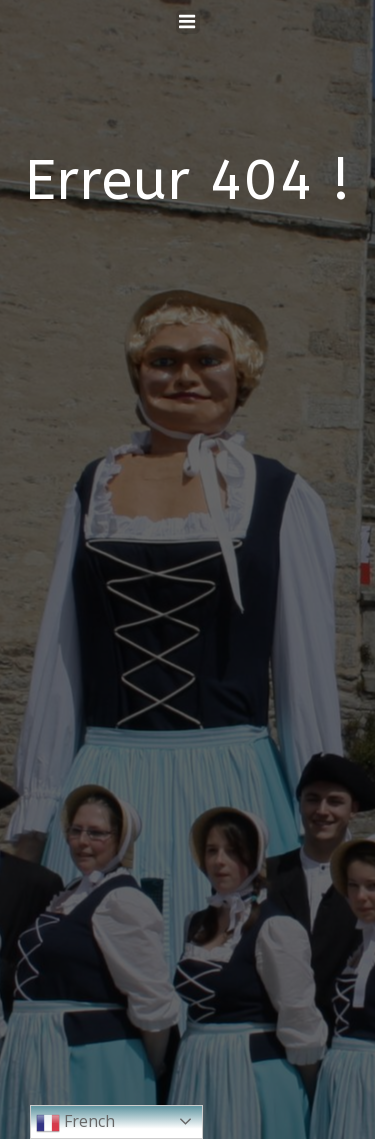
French (75, 1122)
